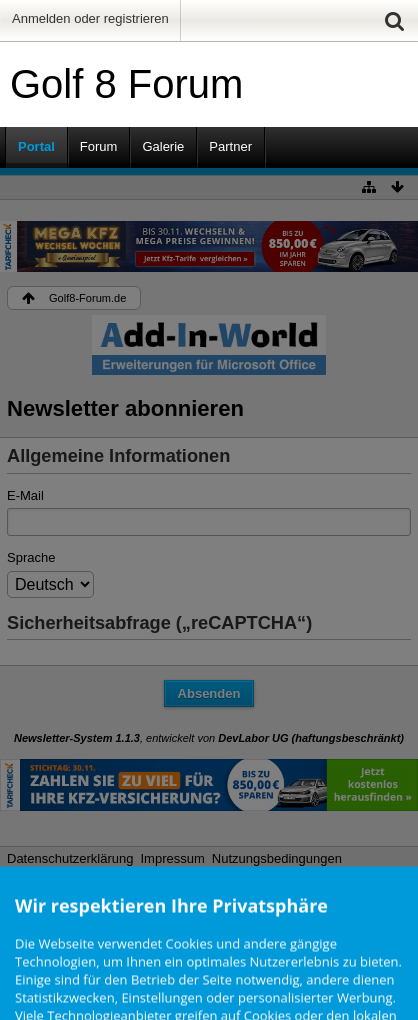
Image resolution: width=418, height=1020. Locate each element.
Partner (230, 146)
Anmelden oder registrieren (90, 18)
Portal (36, 146)
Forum (99, 146)
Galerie (163, 146)
